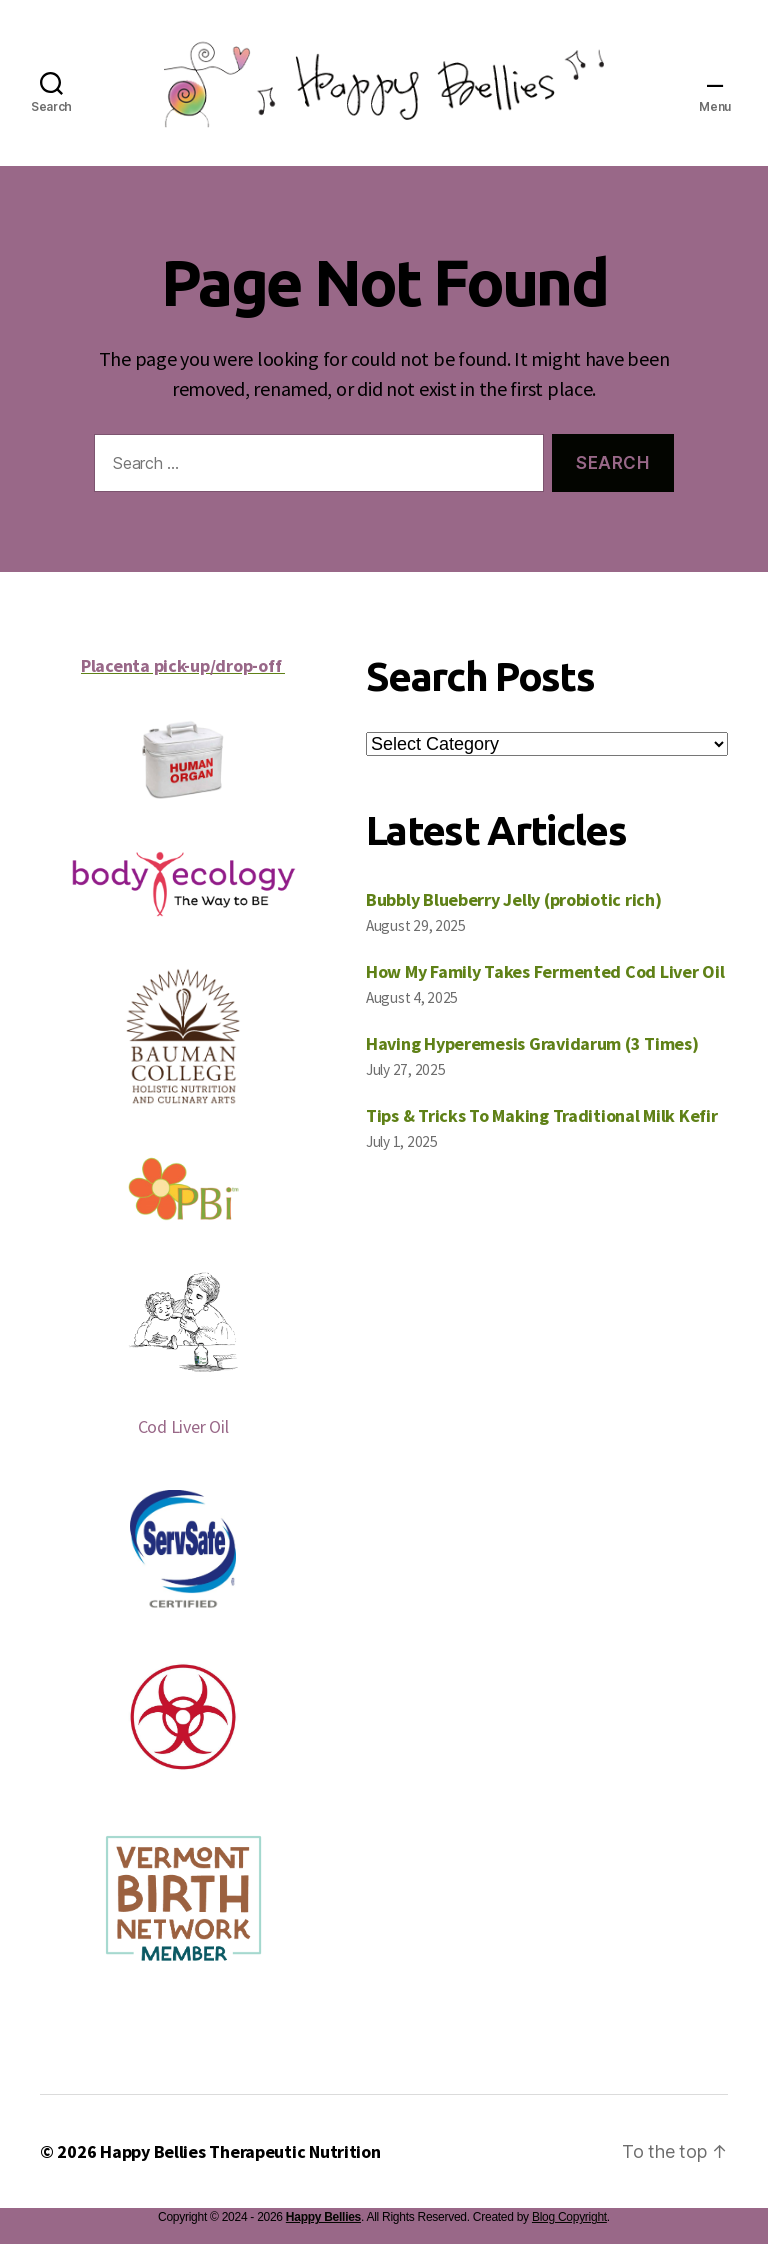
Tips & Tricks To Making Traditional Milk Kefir (542, 1115)
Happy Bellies (323, 2217)
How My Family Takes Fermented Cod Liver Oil (545, 971)
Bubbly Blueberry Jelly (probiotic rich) (513, 899)
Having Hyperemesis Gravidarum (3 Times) (532, 1043)
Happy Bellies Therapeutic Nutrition (240, 2151)
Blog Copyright (569, 2217)
